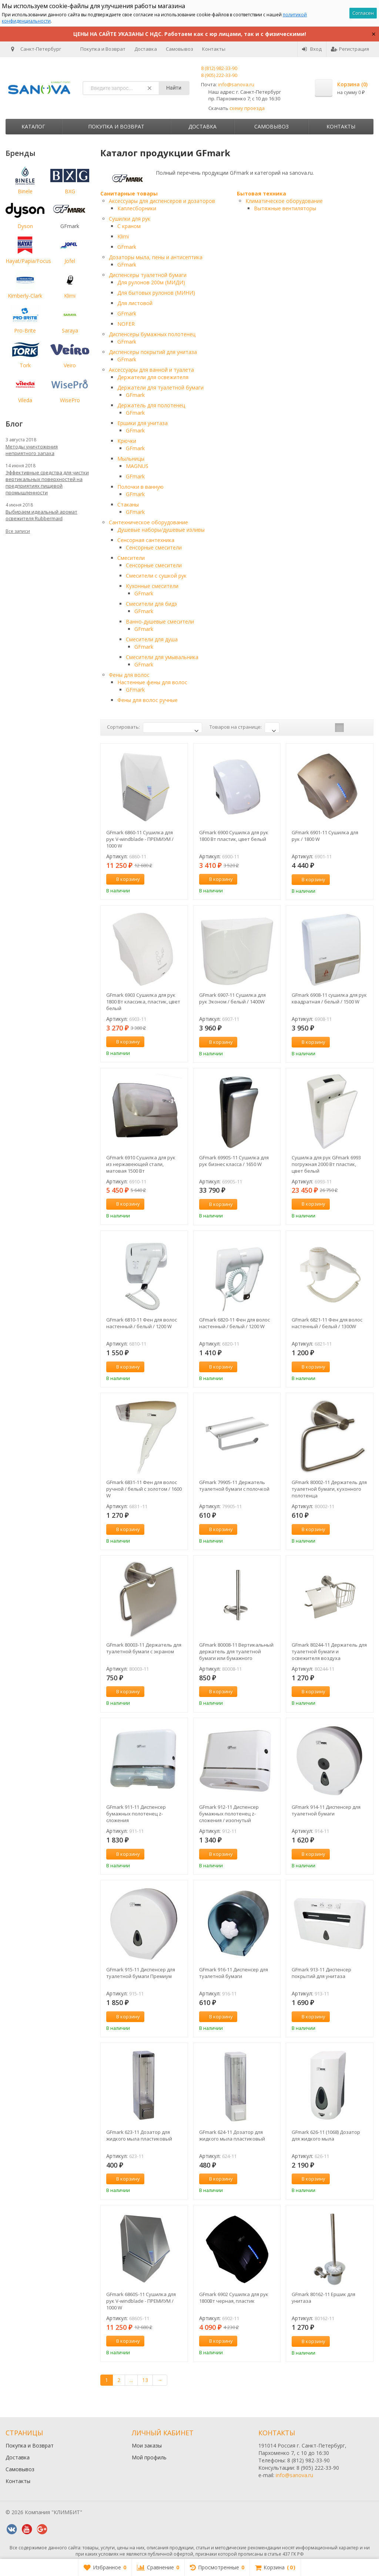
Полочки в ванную (140, 486)
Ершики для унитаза (142, 423)
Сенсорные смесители (154, 547)
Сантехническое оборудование (148, 522)
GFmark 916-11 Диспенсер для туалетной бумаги (233, 1972)
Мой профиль (149, 2457)
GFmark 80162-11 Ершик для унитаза (323, 2297)
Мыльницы (130, 458)
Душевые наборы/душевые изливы (161, 529)
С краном (129, 226)
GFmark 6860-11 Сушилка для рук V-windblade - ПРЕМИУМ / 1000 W (140, 839)
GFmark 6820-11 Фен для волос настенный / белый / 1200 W (234, 1323)
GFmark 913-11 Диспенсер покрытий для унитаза (321, 1972)
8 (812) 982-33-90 (219, 68)
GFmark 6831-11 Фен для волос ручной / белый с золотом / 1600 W (144, 1489)
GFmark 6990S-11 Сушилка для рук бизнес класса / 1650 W (234, 1160)
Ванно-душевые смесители (160, 621)
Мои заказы (147, 2445)
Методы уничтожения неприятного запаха (32, 450)
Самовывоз (179, 49)
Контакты (213, 49)
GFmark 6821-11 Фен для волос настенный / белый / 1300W (327, 1323)
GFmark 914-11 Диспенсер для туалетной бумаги (326, 1810)
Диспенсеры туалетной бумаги (148, 274)
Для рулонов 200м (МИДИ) (151, 282)
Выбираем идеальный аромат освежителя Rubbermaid (41, 515)
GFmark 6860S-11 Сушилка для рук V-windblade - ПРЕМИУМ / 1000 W (141, 2301)
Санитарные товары (129, 193)
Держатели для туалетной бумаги (160, 387)
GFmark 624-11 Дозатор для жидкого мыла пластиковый (232, 2135)
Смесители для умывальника (162, 657)
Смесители (131, 557)
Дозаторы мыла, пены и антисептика (155, 257)
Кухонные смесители (152, 585)
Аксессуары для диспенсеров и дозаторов (162, 200)
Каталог (33, 126)
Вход (312, 49)
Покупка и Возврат (102, 49)
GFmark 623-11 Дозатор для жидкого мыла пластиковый (139, 2135)
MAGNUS (137, 466)
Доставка (145, 49)
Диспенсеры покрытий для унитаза (153, 351)
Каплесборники (136, 208)
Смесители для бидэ (151, 603)
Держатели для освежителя (152, 377)
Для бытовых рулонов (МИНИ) (156, 292)
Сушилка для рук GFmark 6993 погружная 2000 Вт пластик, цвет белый (326, 1164)
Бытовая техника (261, 193)
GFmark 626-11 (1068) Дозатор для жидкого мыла (326, 2135)
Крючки (126, 440)
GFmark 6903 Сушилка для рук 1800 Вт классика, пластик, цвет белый (143, 1002)
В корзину (124, 879)
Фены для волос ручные (147, 700)
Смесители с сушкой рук (156, 575)
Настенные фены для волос (152, 682)
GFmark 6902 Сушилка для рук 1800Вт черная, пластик (233, 2297)
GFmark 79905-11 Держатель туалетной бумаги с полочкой (234, 1485)
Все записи (18, 531)
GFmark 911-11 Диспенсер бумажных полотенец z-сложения (136, 1814)
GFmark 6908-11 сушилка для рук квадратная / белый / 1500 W (329, 998)
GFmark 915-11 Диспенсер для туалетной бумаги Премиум (140, 1972)
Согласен (363, 13)
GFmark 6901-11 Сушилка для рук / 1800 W (325, 835)
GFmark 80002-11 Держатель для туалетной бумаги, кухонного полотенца (329, 1489)
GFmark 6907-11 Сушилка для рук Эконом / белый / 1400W (232, 998)
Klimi (123, 236)
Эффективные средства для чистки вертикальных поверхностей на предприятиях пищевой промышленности (47, 482)
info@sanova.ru (236, 84)
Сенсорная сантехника (145, 540)
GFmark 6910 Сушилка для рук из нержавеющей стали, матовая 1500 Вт (140, 1164)
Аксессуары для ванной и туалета (151, 369)
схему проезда (247, 108)
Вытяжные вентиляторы (285, 208)
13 (145, 2379)
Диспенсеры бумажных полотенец (152, 334)
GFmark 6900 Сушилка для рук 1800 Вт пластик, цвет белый (233, 835)
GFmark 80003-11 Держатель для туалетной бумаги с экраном (143, 1648)
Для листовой (134, 303)
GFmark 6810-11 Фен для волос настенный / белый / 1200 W (141, 1323)
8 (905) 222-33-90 (219, 75)
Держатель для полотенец (151, 405)
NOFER (126, 323)
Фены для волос (129, 674)
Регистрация (350, 49)
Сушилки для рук (129, 218)
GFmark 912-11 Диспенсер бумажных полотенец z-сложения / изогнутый (229, 1814)
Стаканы (128, 504)
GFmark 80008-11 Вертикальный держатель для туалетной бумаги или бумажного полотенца (236, 1651)
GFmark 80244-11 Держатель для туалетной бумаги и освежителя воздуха (329, 1651)
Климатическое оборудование (284, 200)
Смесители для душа (152, 639)
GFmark (126, 246)
